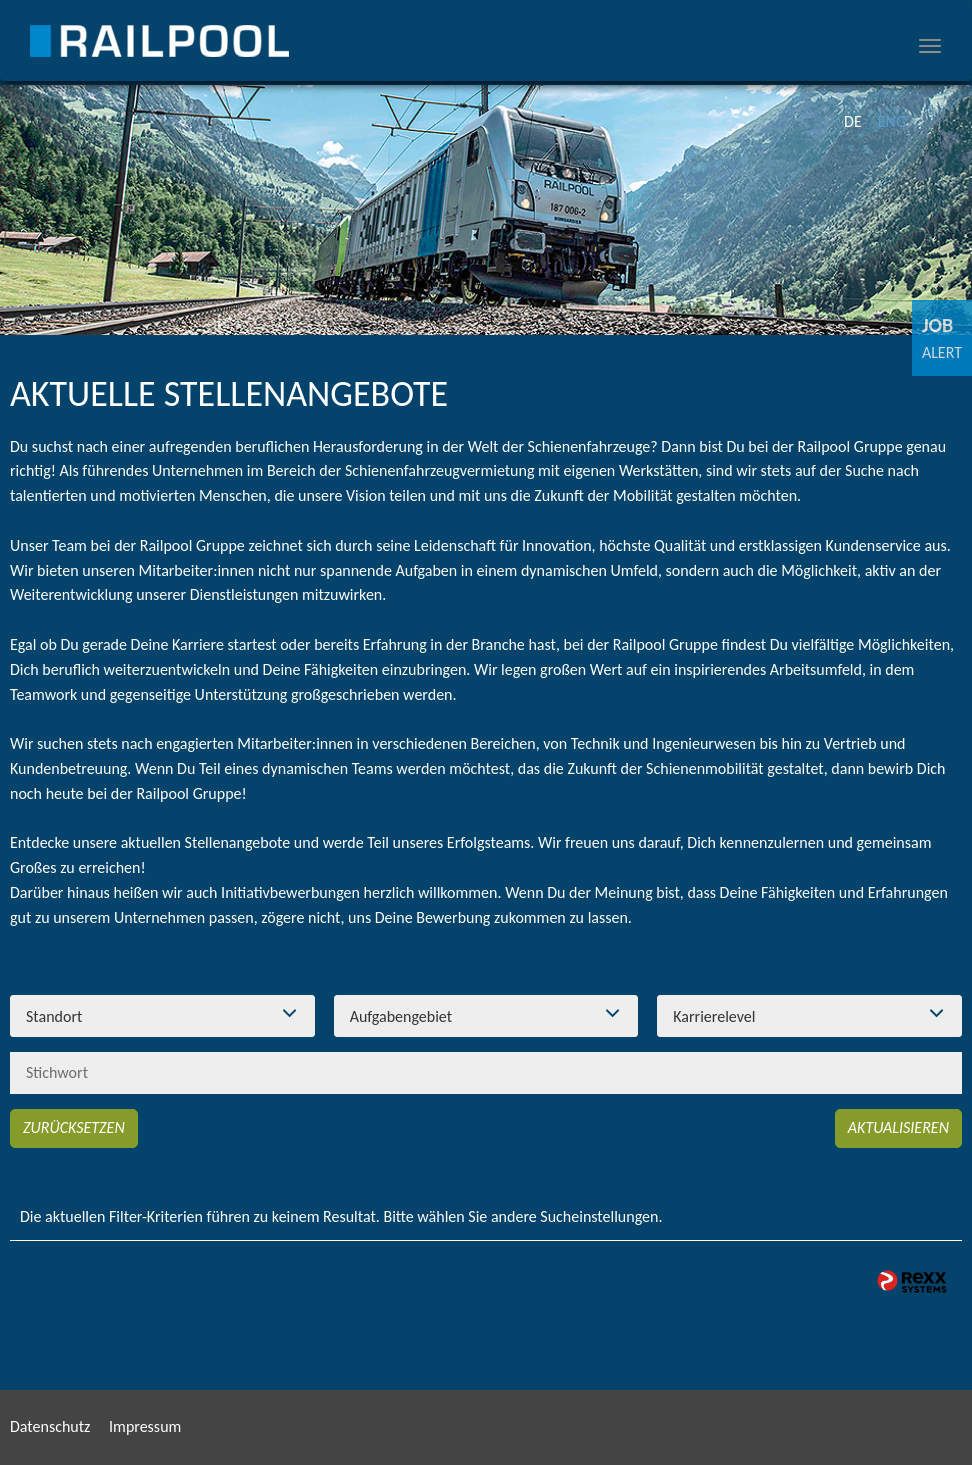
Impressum (145, 1426)
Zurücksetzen (74, 1127)
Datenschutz (50, 1426)
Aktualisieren (898, 1127)
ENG (892, 121)
